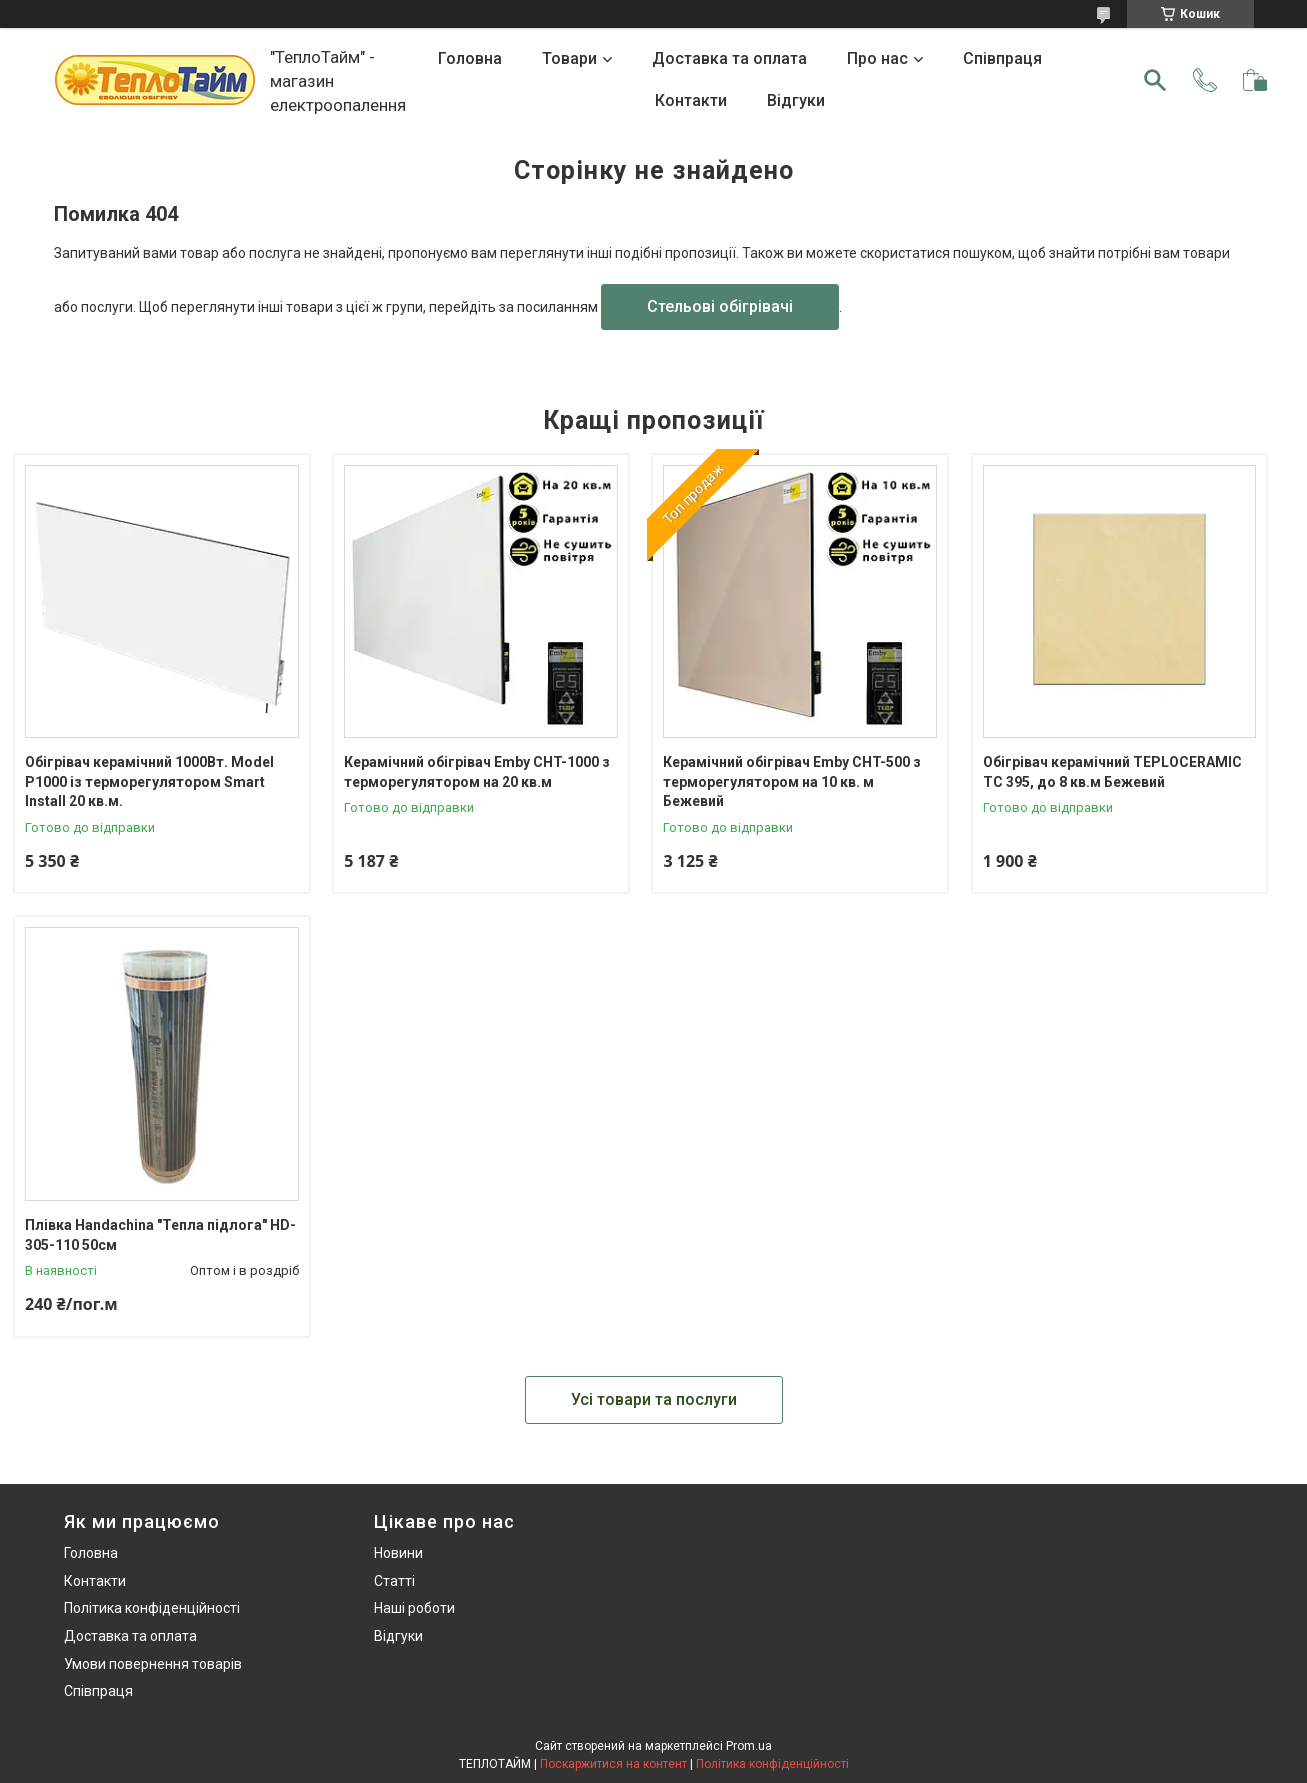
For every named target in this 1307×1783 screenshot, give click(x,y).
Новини (398, 1553)
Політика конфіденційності (152, 1608)
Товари (569, 58)
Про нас (877, 58)
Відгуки (796, 100)
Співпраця (1002, 58)
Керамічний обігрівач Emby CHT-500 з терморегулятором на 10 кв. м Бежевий (792, 781)
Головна (470, 58)
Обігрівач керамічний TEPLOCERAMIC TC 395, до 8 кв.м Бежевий (1112, 772)
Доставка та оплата (729, 58)
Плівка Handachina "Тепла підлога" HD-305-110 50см (160, 1235)
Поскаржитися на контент (613, 1764)
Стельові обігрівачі (720, 306)
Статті (394, 1581)
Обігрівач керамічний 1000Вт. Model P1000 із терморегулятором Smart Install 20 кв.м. (149, 781)
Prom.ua (749, 1746)
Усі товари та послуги (654, 1399)
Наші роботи (414, 1608)
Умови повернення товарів (153, 1664)
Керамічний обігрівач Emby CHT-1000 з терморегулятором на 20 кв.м (477, 772)
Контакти (691, 100)
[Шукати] (1155, 80)
